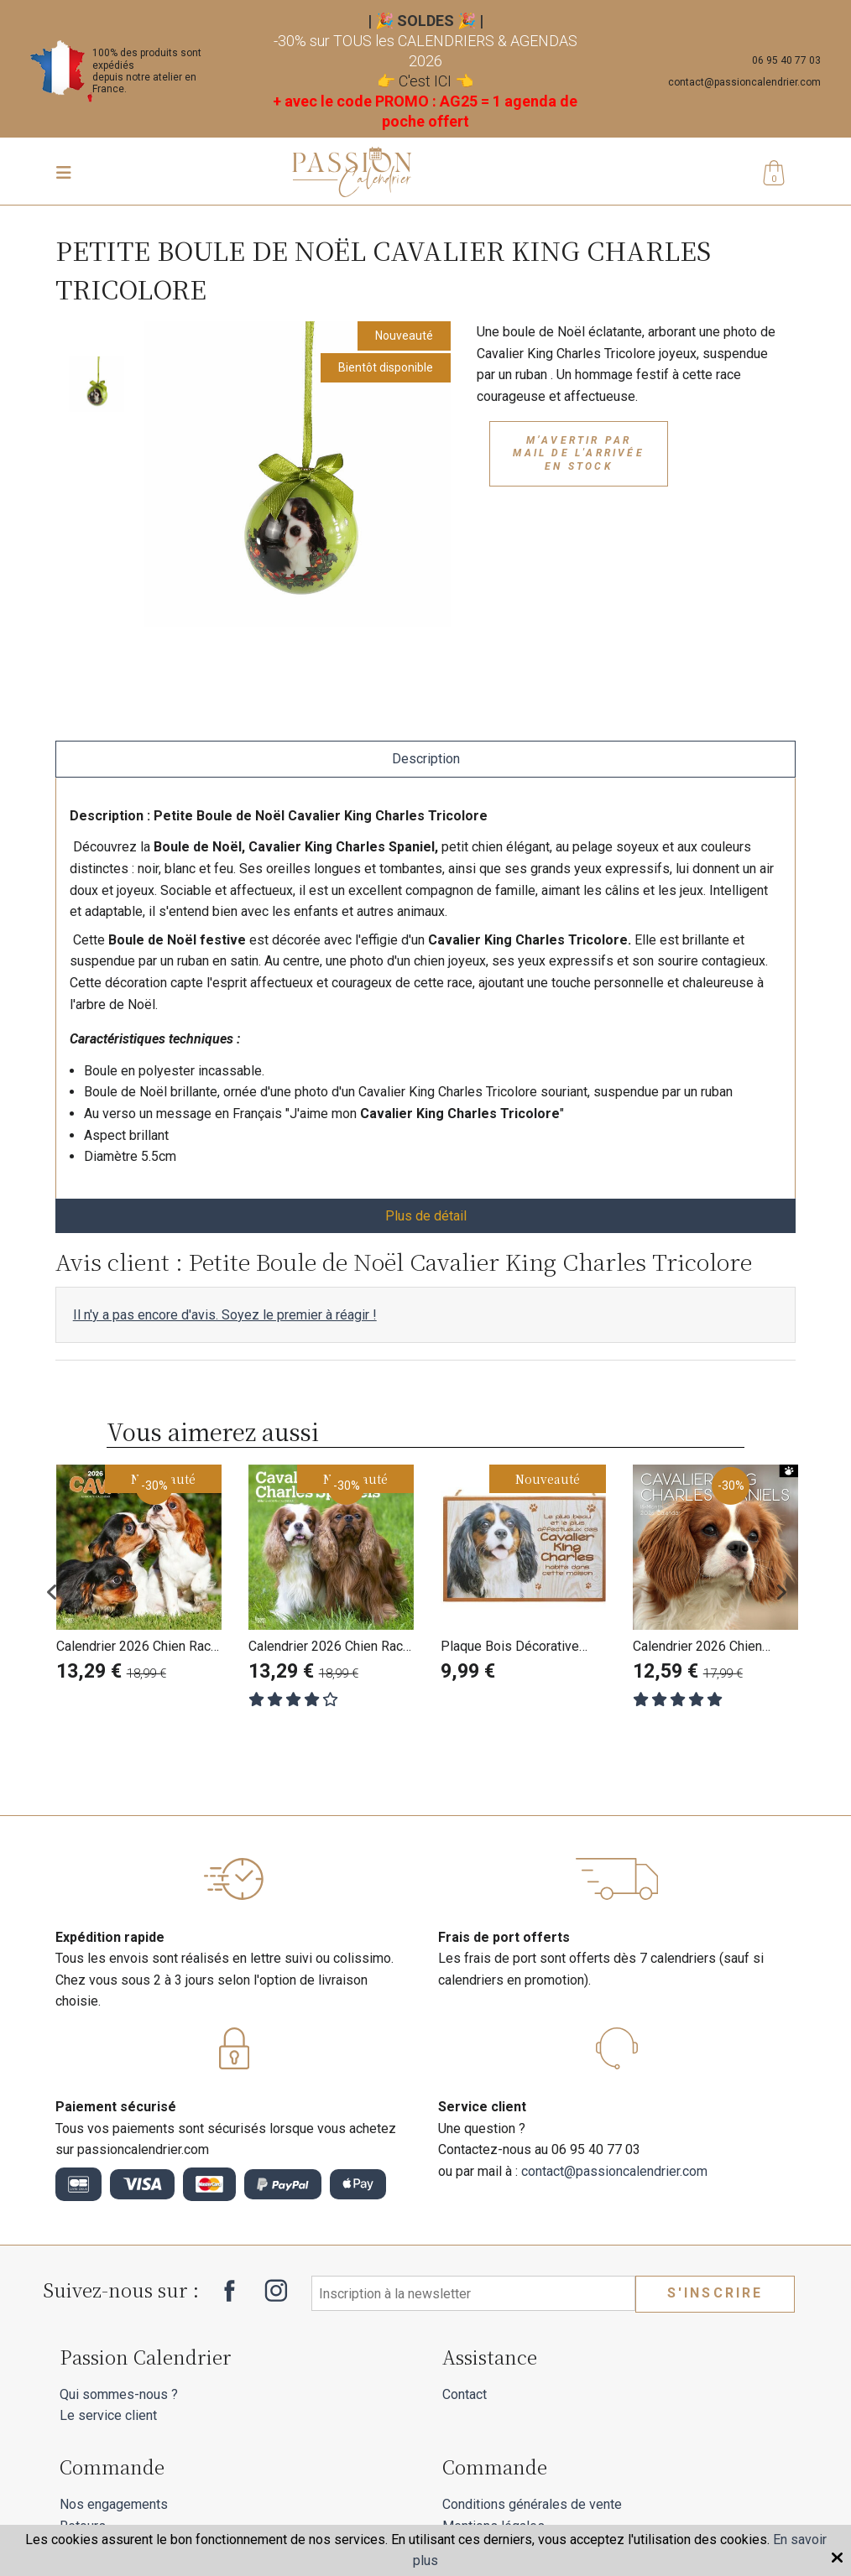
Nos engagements (114, 2504)
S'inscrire (715, 2293)
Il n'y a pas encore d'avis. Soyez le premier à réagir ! (225, 1315)
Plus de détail (426, 1216)
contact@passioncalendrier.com (744, 82)
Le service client (108, 2415)
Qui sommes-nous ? (119, 2394)
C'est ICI (425, 81)
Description (426, 759)
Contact (464, 2394)
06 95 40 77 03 (786, 60)
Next (787, 1592)
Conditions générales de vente (532, 2504)
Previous (64, 1592)
